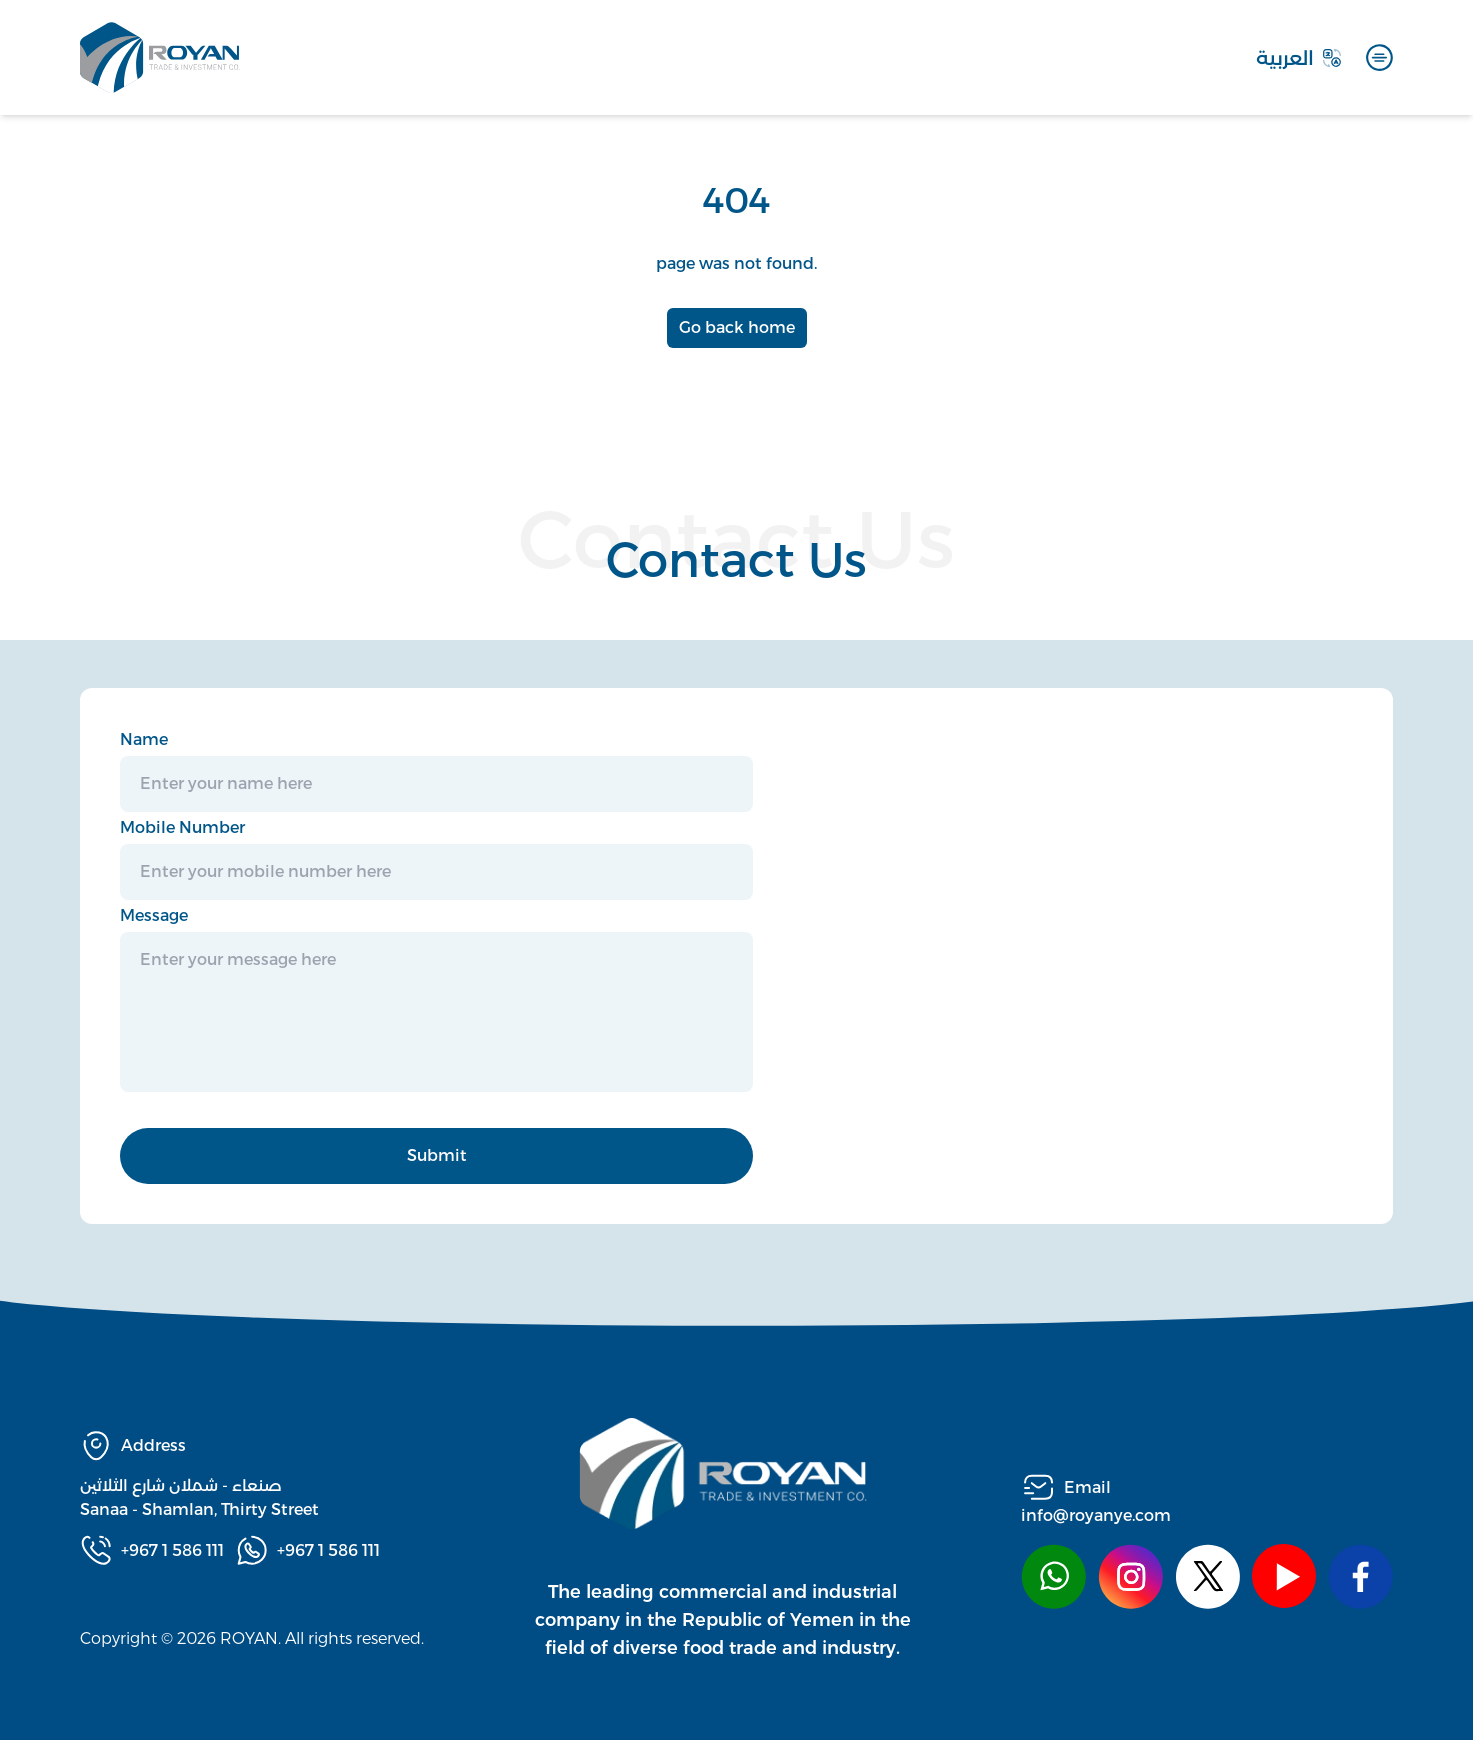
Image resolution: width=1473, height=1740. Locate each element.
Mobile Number (182, 827)
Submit (437, 1155)
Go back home (737, 327)
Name (144, 739)
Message (154, 915)
